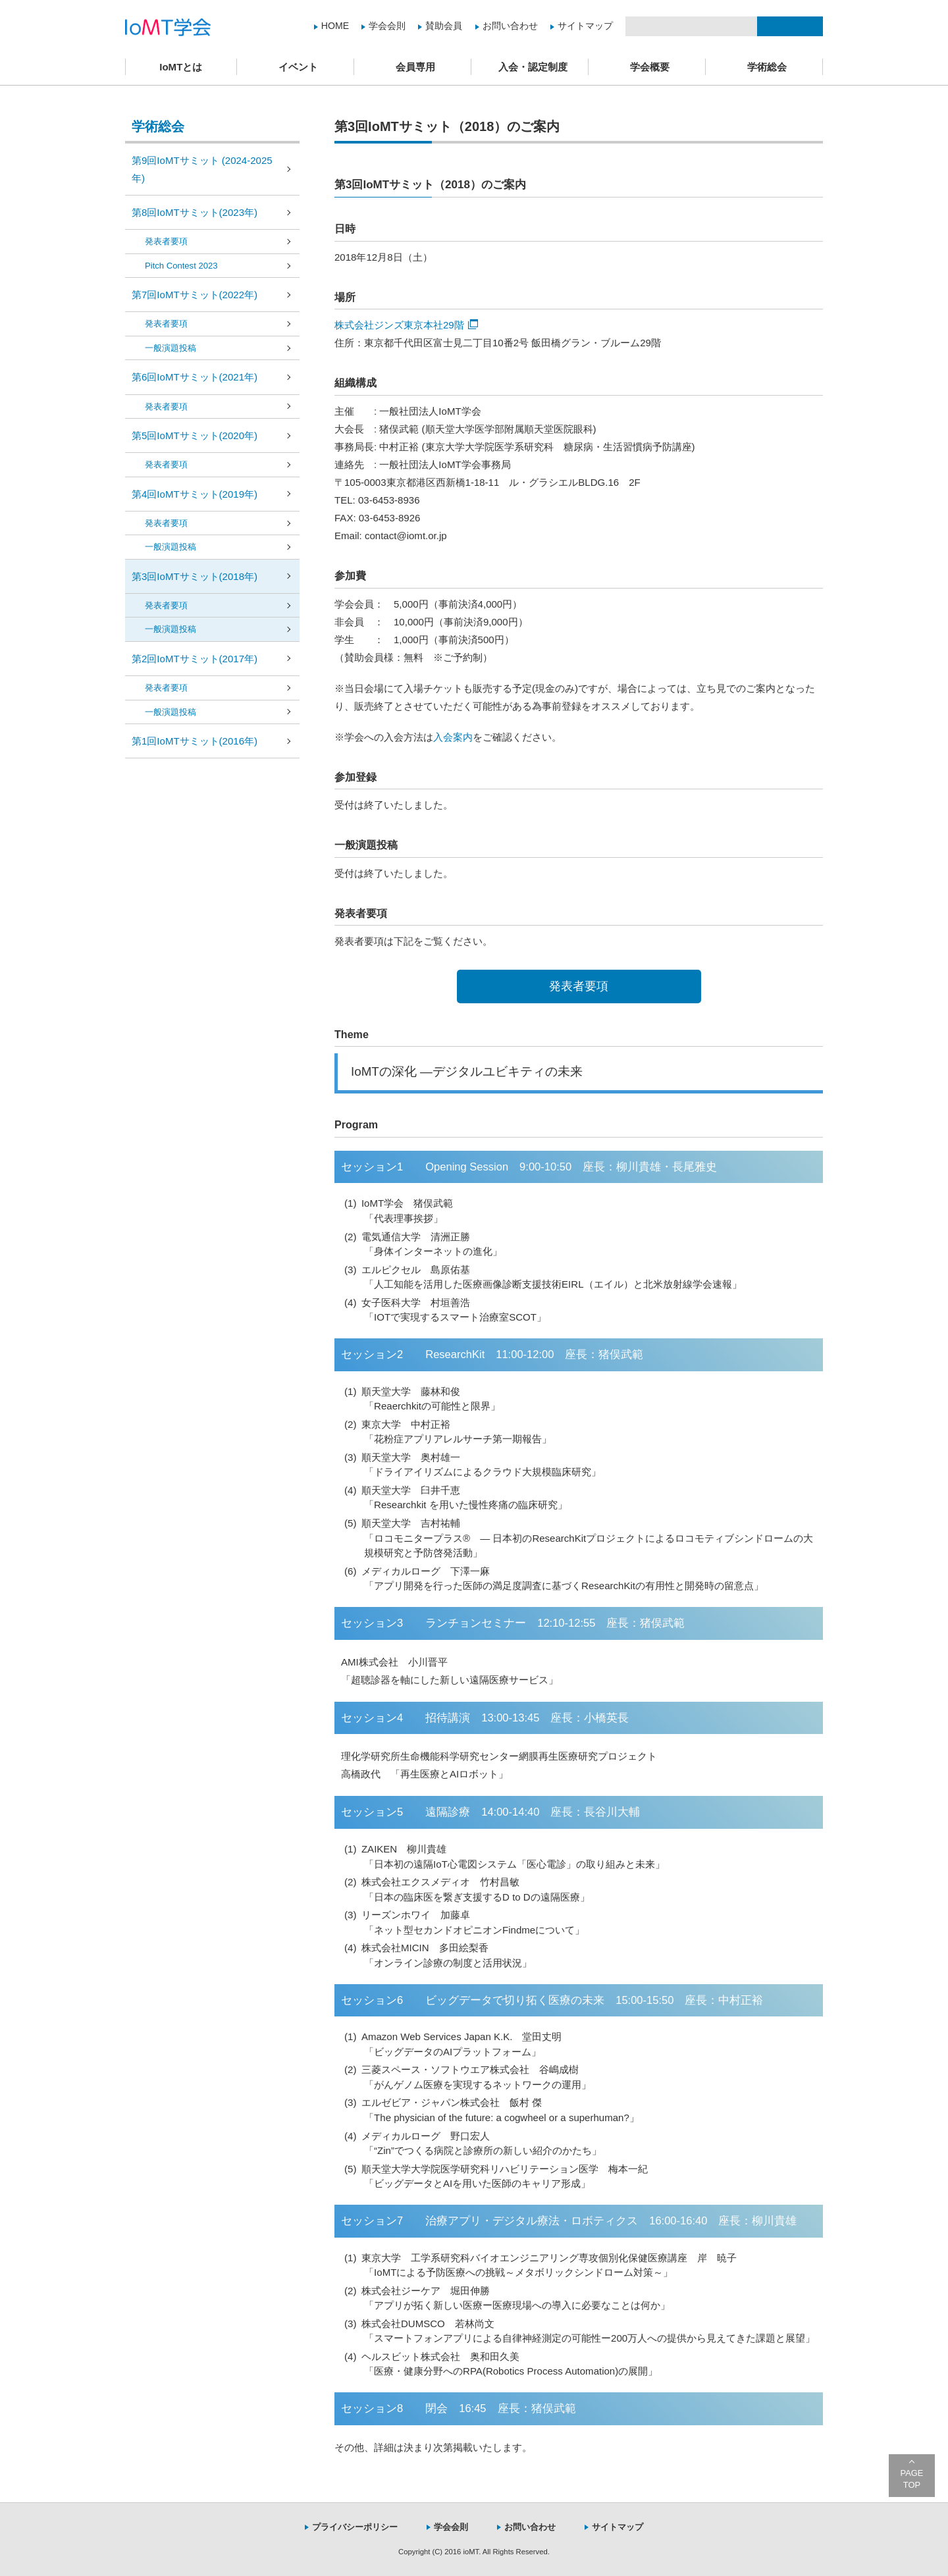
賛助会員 (443, 25)
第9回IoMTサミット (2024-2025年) (202, 169)
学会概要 (650, 66)
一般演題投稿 (170, 348)
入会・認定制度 (532, 66)
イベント (298, 66)
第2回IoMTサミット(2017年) (194, 658)
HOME (335, 25)
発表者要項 (578, 986)
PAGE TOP (912, 2479)
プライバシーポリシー (355, 2527)
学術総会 (767, 66)
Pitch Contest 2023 (181, 266)
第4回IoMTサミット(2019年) (194, 494)
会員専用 (415, 66)
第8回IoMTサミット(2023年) (194, 212)
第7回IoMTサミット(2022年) (194, 294)
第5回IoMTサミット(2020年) (194, 435)
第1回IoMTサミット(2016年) (194, 741)
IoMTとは (180, 66)
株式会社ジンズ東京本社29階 (406, 324)
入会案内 (453, 737)
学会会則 (387, 25)
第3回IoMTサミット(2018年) (194, 576)
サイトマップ (585, 25)
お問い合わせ (510, 25)
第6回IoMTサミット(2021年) (194, 376)
